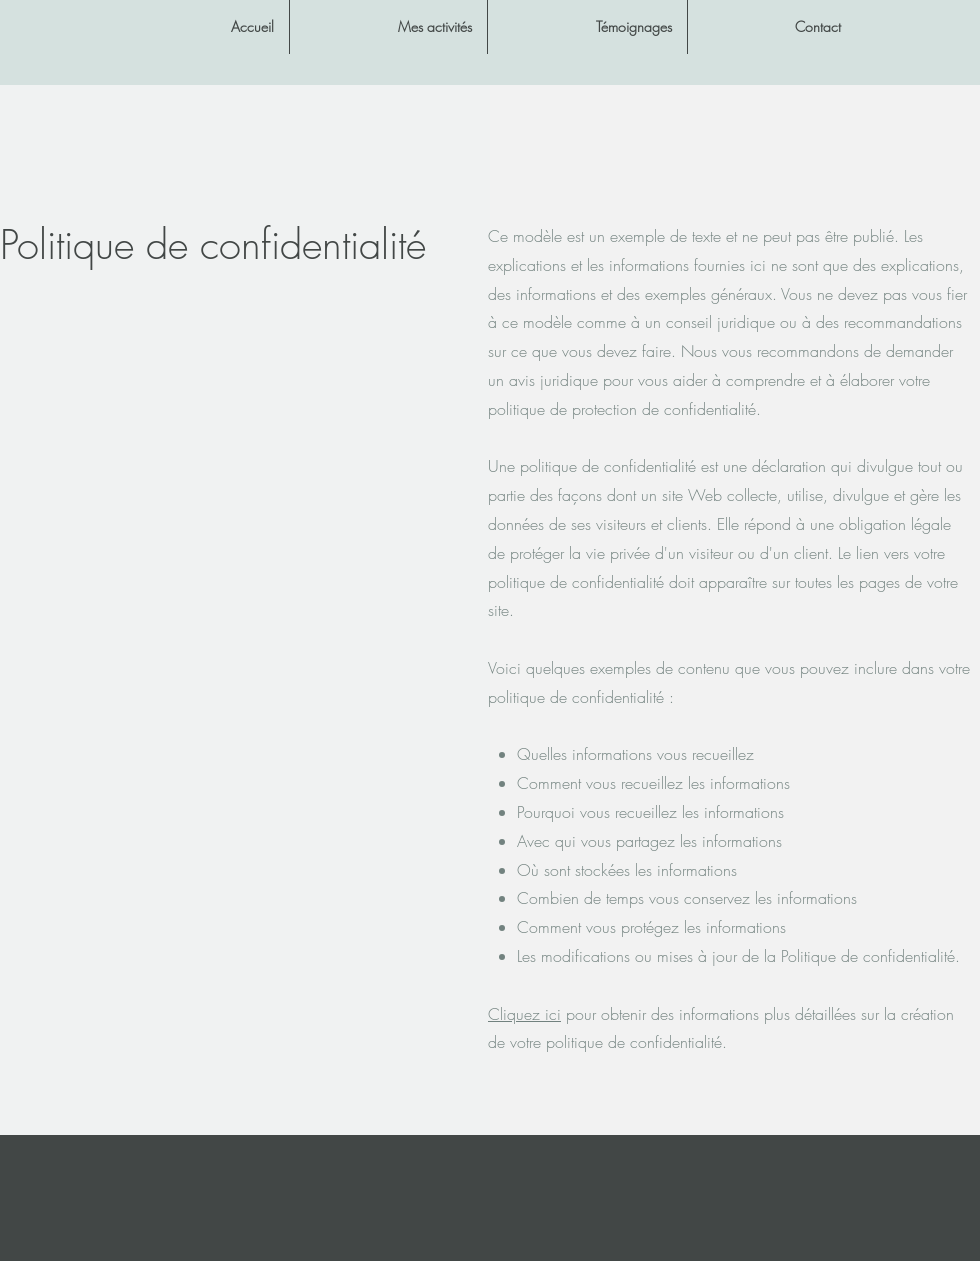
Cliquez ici (524, 1014)
